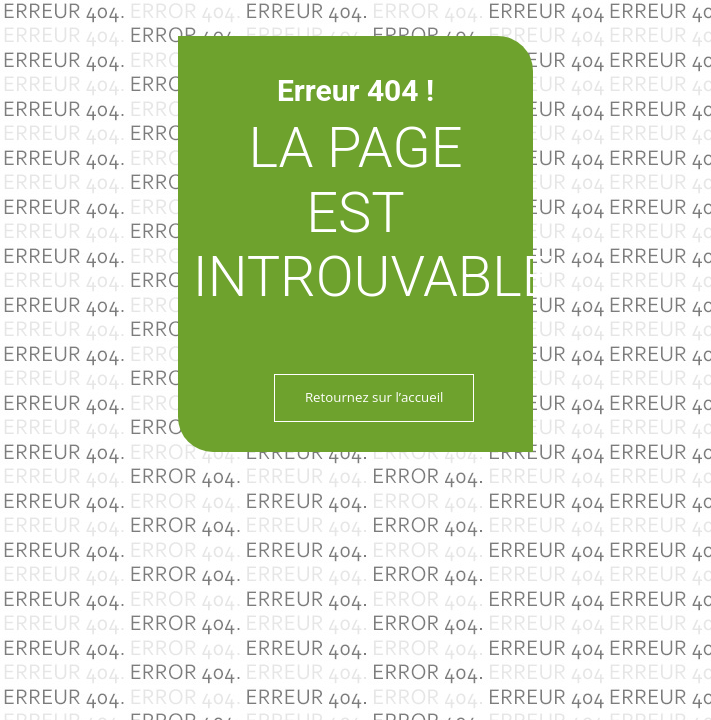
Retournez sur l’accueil (374, 397)
